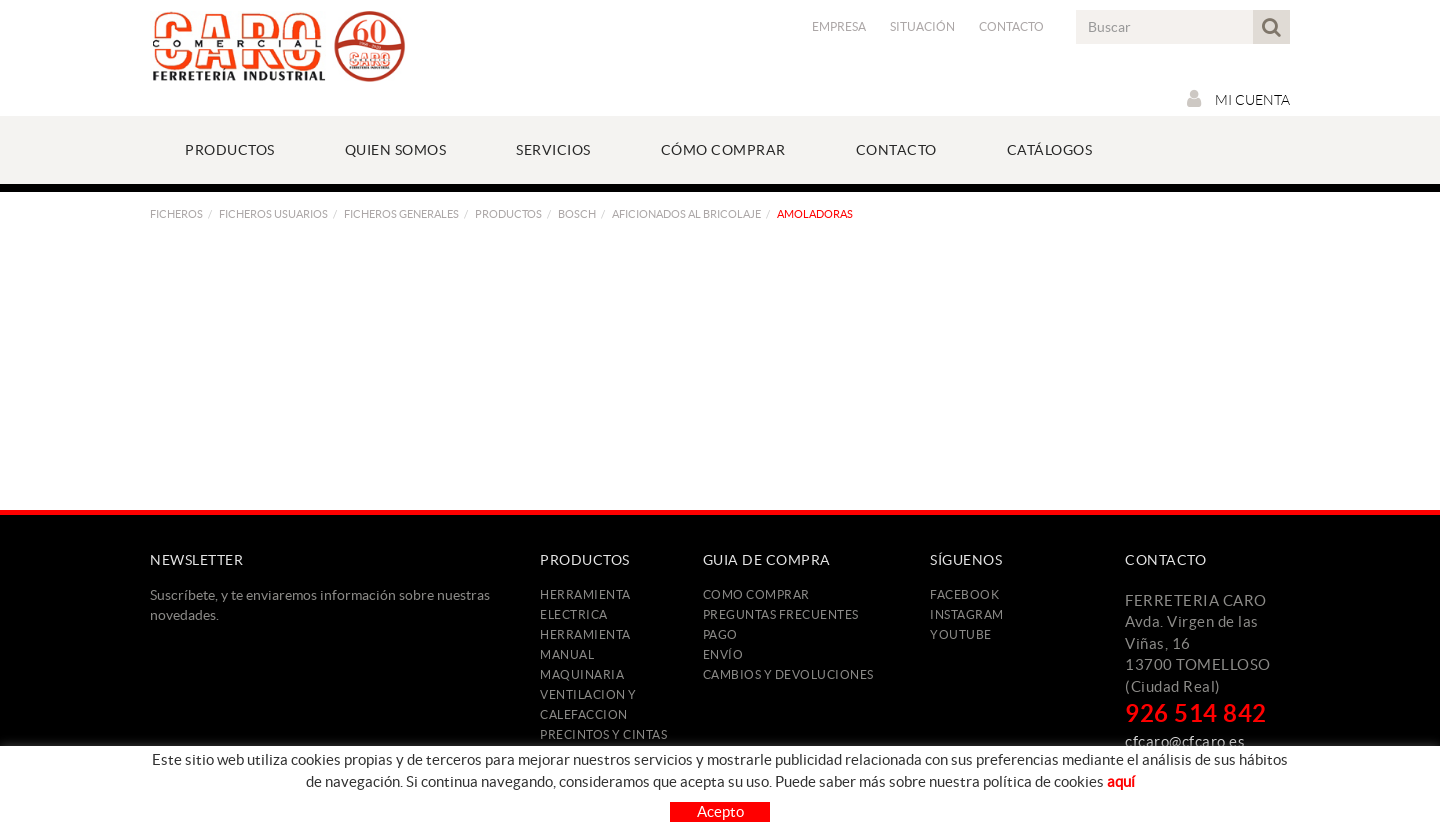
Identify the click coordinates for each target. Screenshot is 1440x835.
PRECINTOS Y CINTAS (603, 734)
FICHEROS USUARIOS (273, 214)
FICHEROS (176, 214)
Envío (723, 654)
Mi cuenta (1238, 99)
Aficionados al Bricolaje (686, 214)
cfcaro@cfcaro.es (1185, 741)
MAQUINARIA (582, 674)
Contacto (1011, 26)
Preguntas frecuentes (781, 614)
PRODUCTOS (508, 214)
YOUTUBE (961, 634)
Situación (922, 26)
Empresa (839, 26)
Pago (720, 634)
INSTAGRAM (967, 614)
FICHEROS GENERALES (401, 214)
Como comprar (756, 594)
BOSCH (577, 214)
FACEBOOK (964, 594)
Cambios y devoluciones (788, 674)
